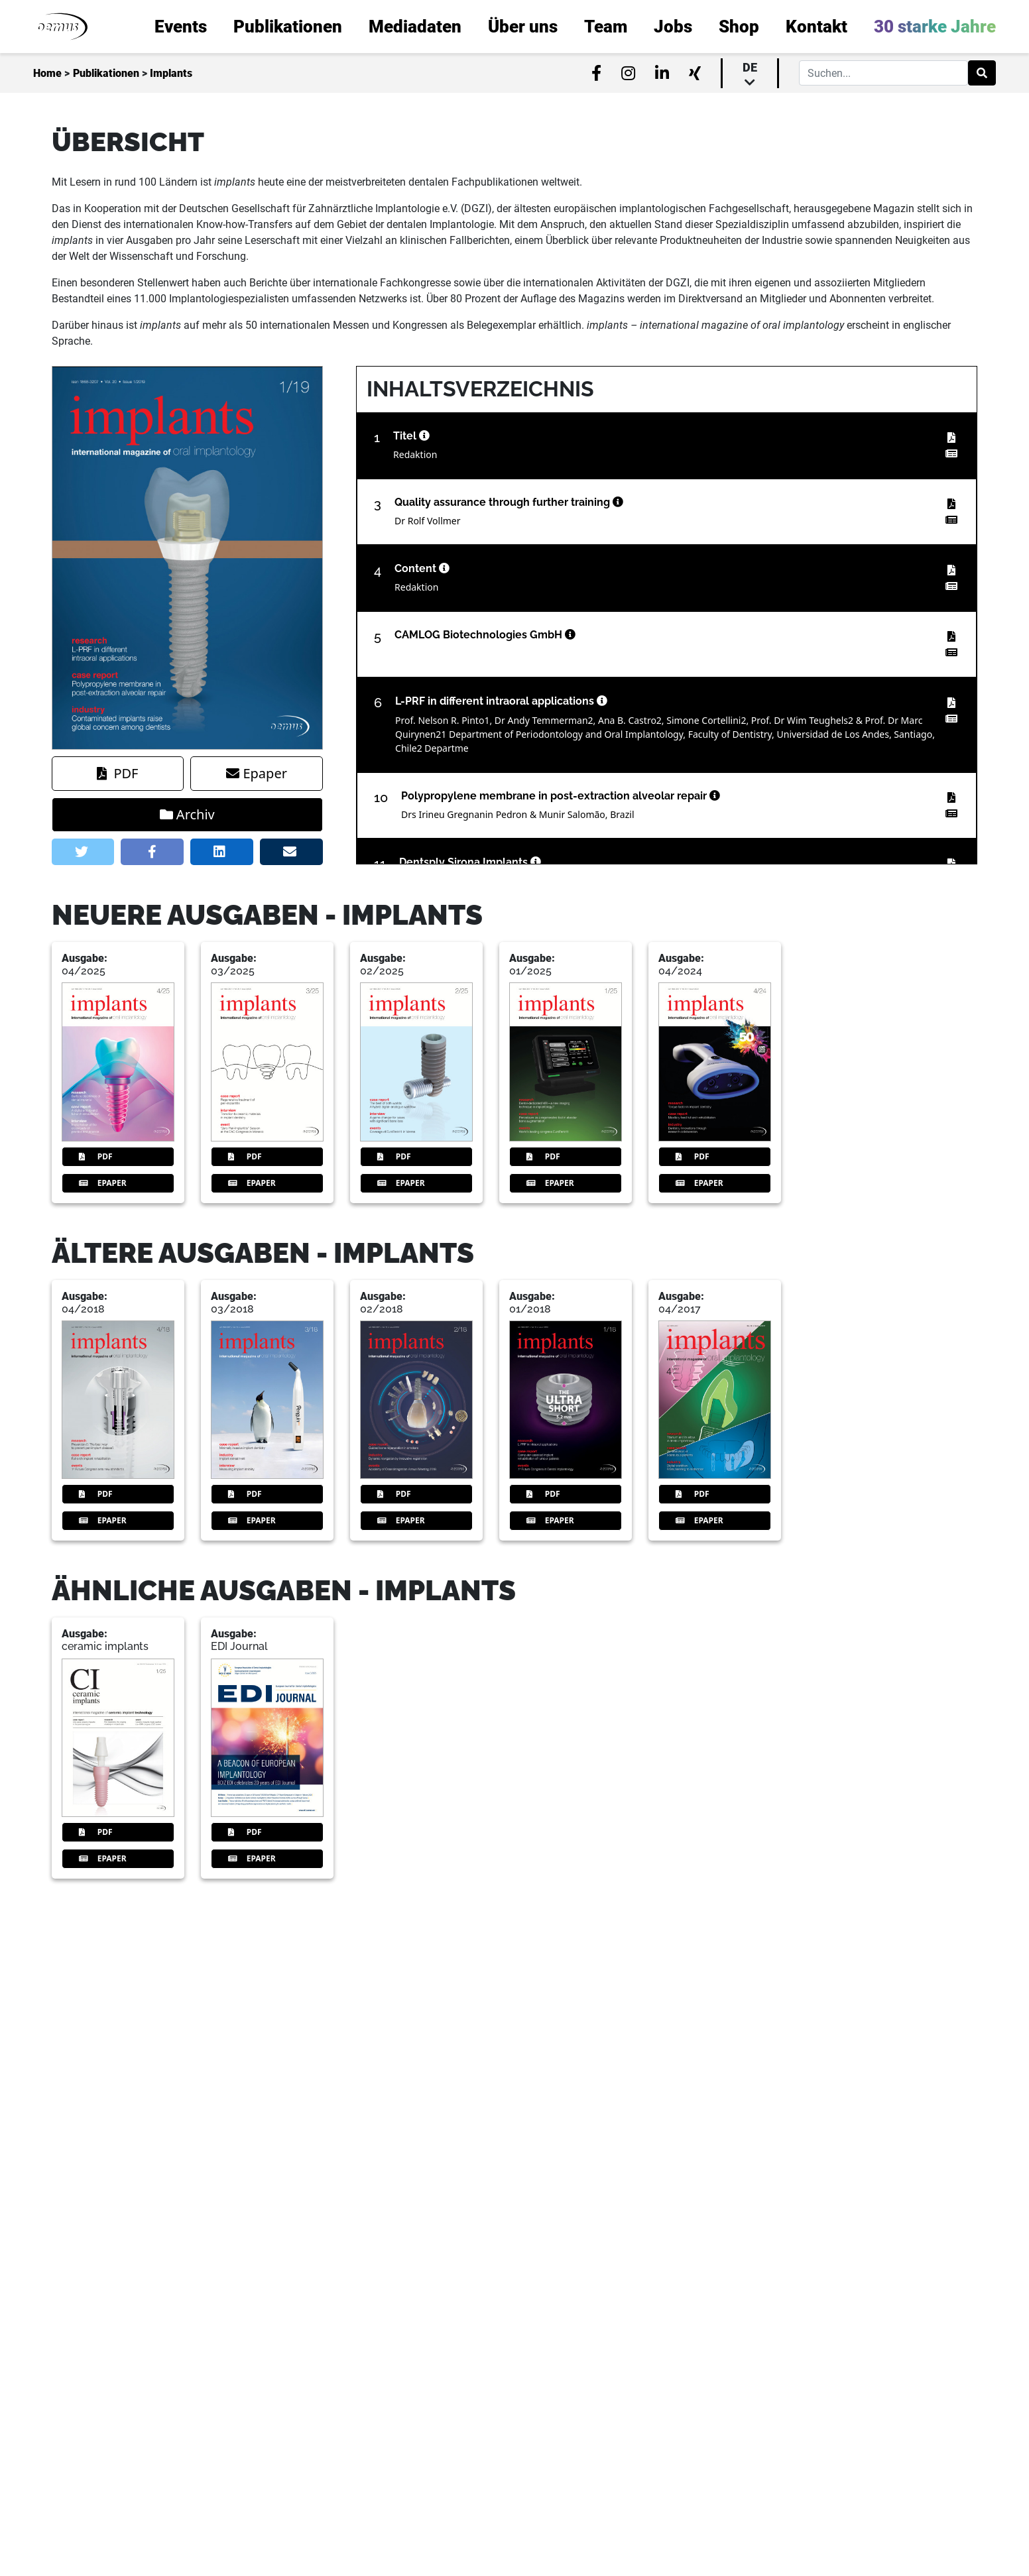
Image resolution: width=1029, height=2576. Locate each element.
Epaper (256, 773)
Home (47, 73)
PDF (117, 773)
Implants (171, 73)
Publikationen (106, 73)
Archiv (187, 814)
